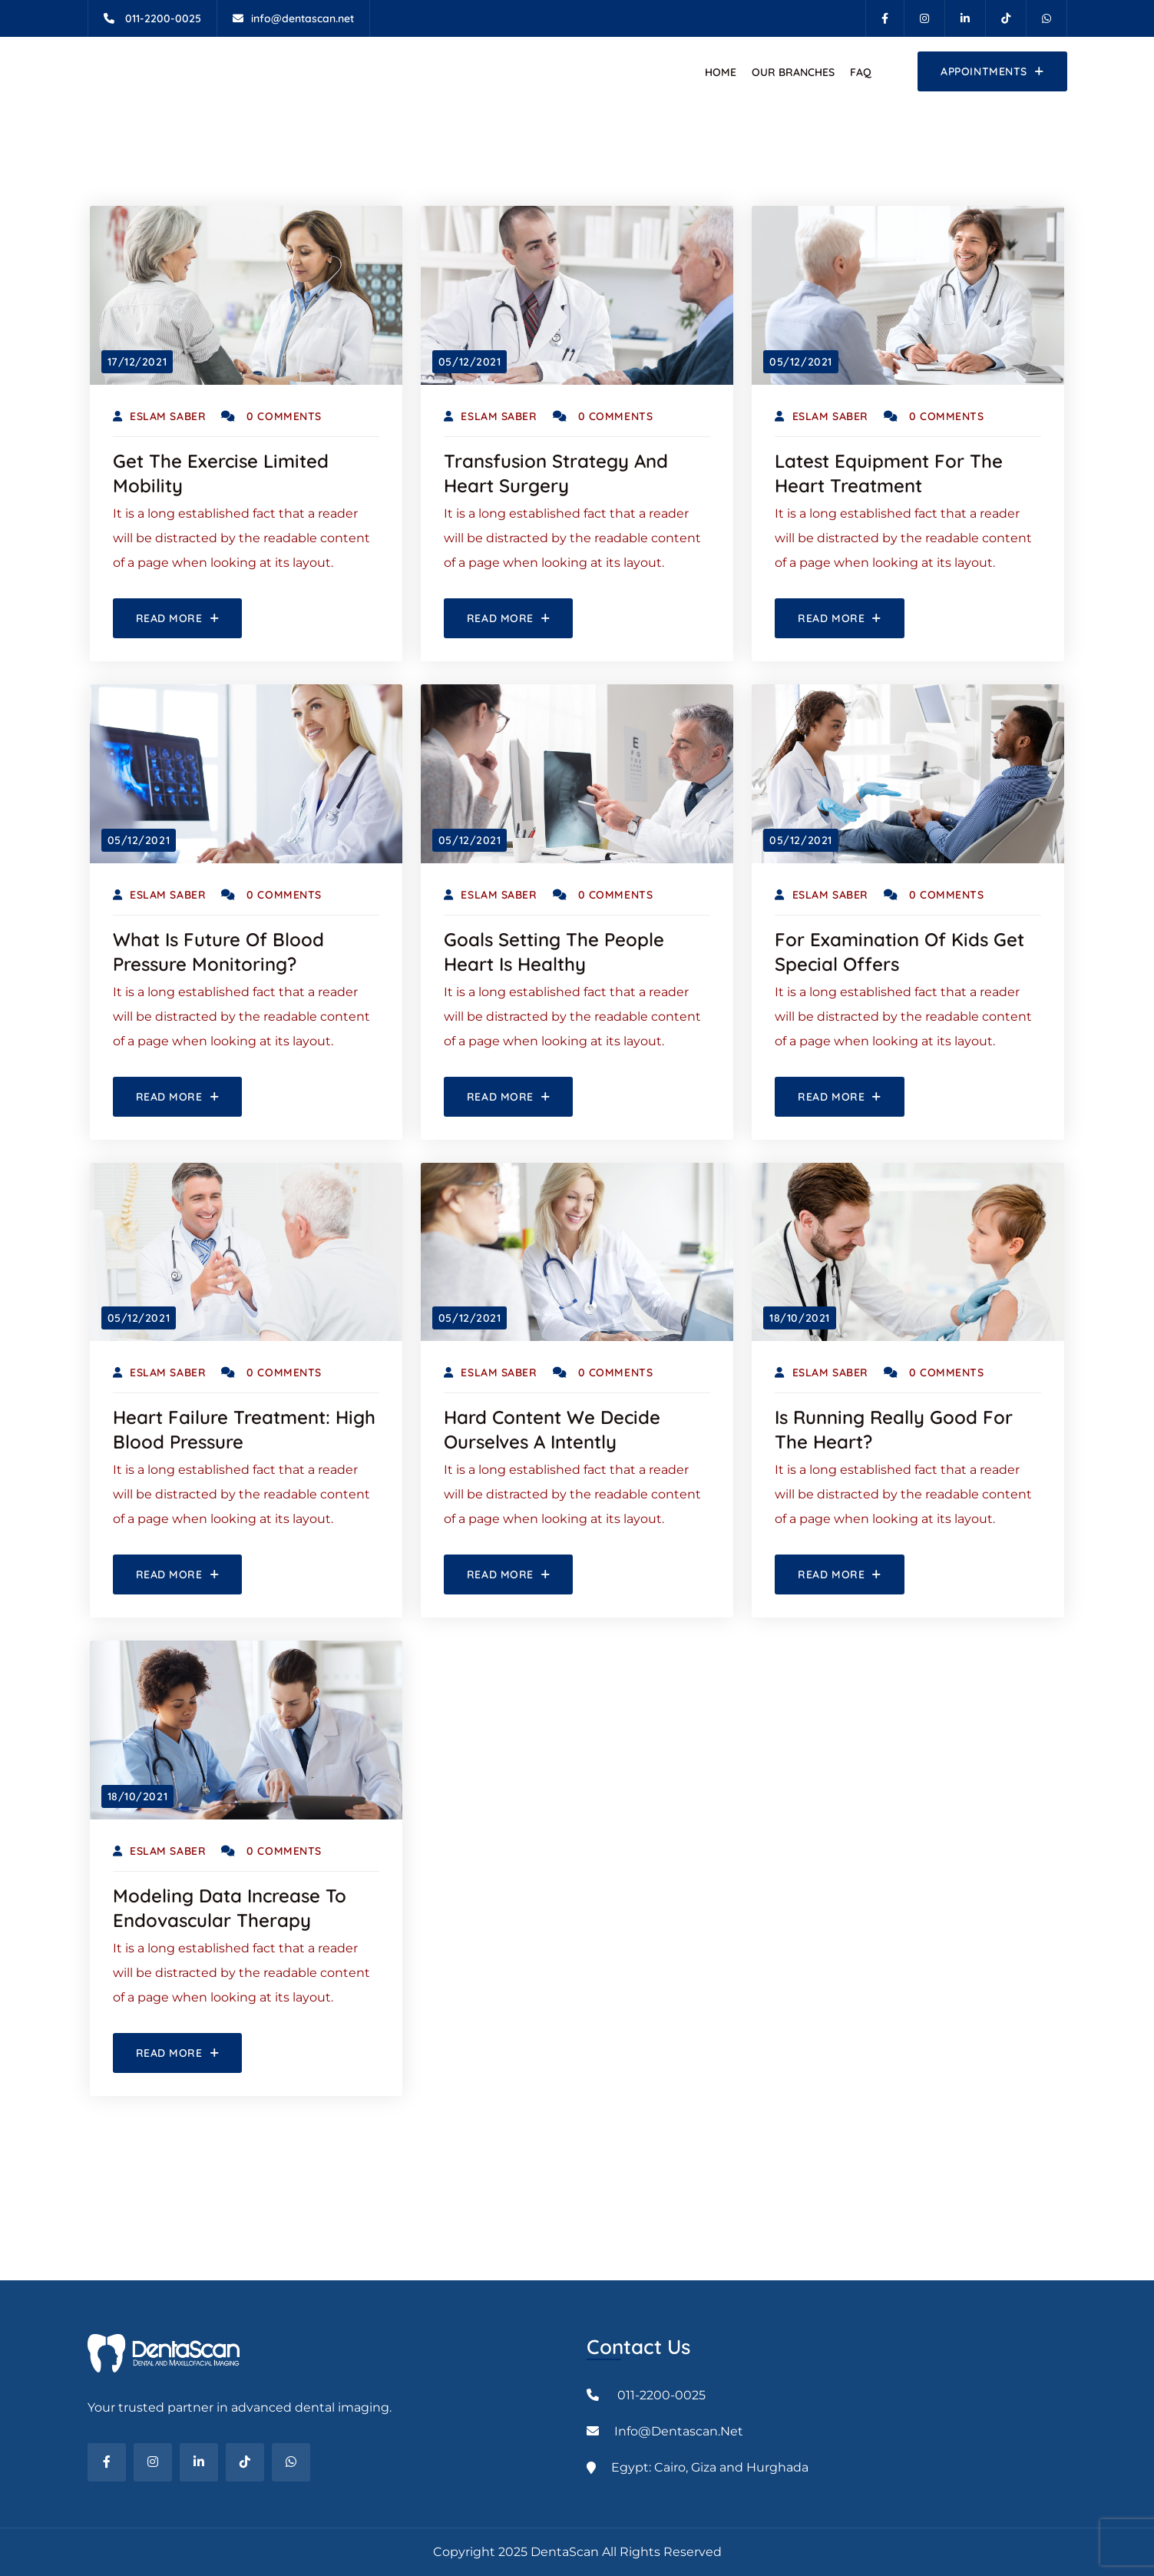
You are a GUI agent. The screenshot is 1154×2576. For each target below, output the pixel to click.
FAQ (860, 72)
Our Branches (793, 72)
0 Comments (271, 416)
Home (720, 72)
